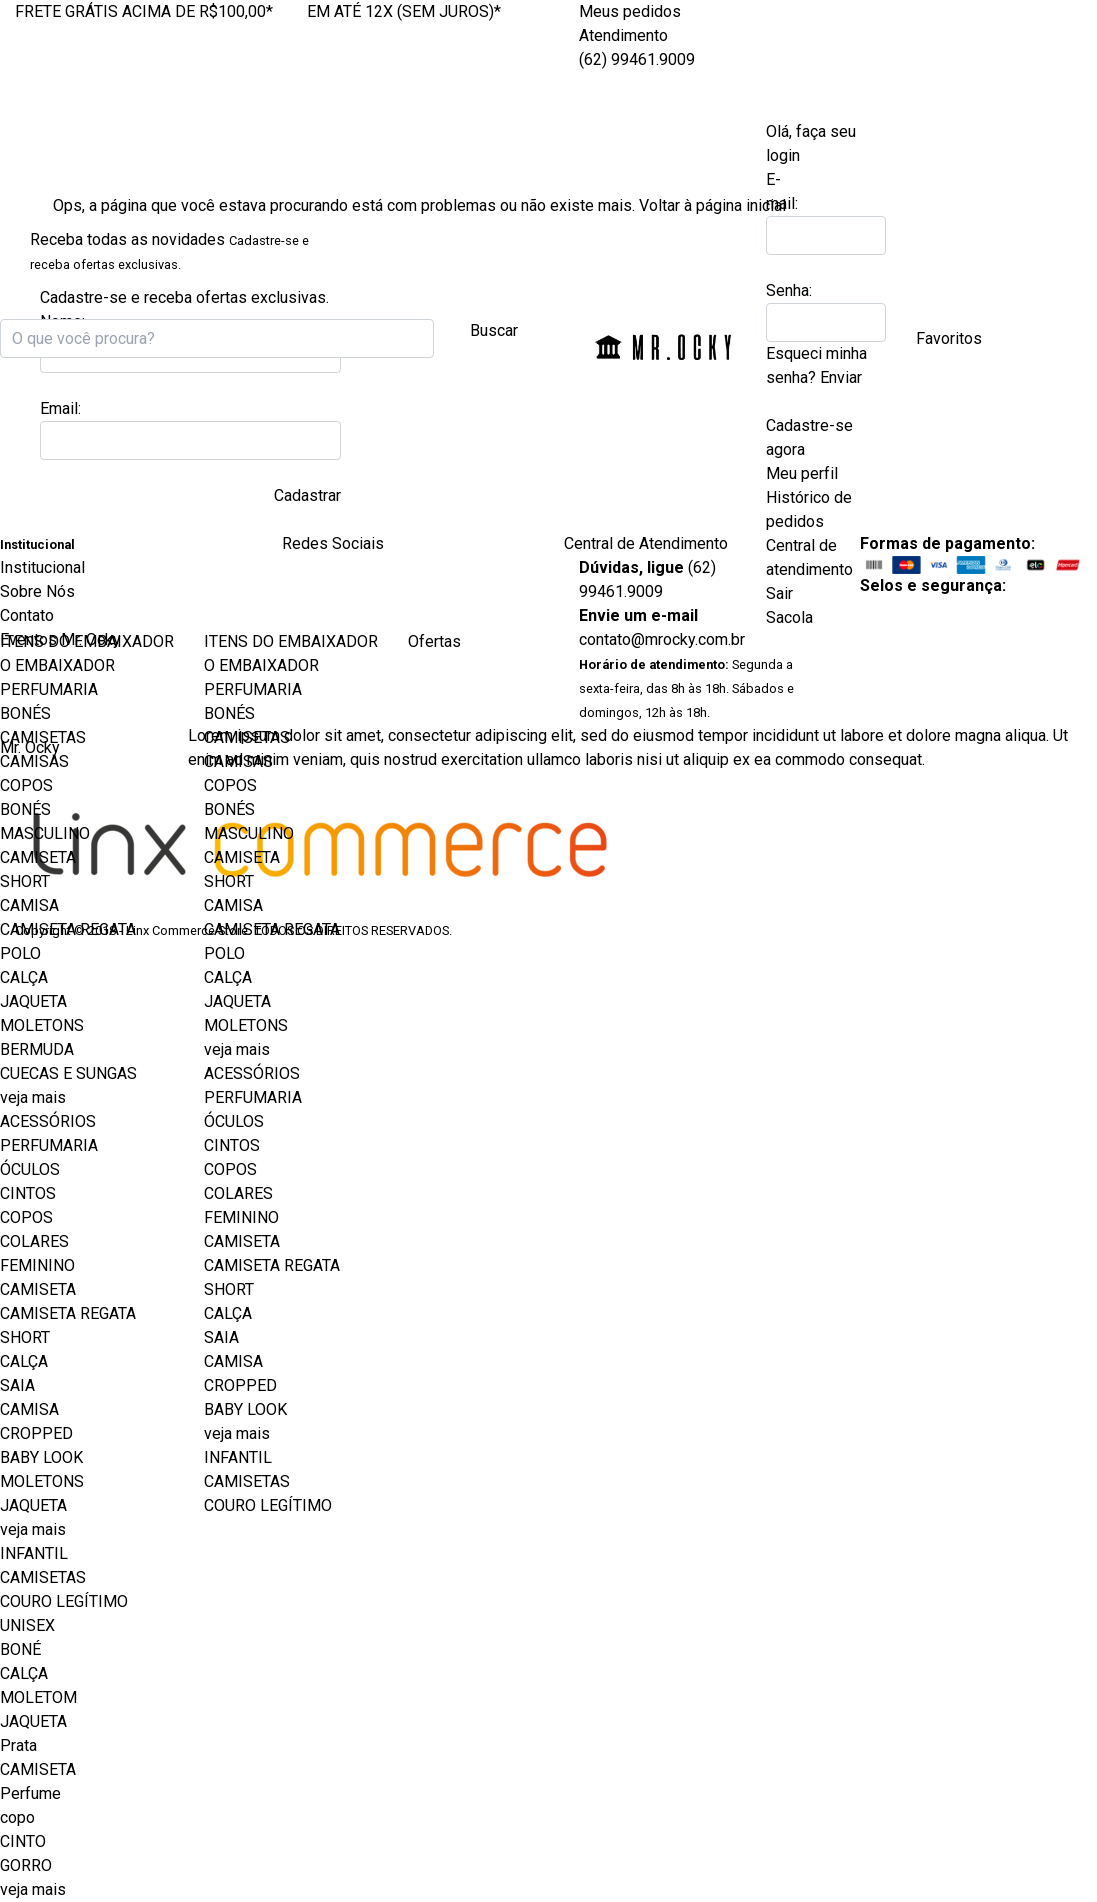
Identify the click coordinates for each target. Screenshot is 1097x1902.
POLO (20, 953)
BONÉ (20, 1649)
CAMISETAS (43, 737)
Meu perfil (802, 473)
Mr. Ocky (664, 343)
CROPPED (36, 1433)
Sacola (793, 617)
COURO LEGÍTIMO (64, 1601)
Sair (779, 593)
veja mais (33, 1097)
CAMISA (29, 905)
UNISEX (27, 1625)
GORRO (26, 1865)
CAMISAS (34, 761)
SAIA (17, 1385)
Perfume (30, 1793)
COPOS (26, 785)
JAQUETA (33, 1001)
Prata (18, 1745)
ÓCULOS (30, 1169)
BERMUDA (37, 1049)
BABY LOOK (41, 1457)
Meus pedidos (630, 11)
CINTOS (28, 1193)
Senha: (788, 290)
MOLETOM (38, 1697)
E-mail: (782, 191)
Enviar (841, 377)
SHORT (25, 881)
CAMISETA (38, 857)
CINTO (23, 1841)
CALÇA (24, 977)
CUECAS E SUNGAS (68, 1073)
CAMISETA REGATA (68, 929)
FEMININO (37, 1265)
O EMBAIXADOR (57, 665)
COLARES (34, 1241)
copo (17, 1817)
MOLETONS (42, 1025)
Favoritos (949, 338)
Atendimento (623, 35)
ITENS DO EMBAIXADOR (87, 641)
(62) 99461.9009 (637, 59)
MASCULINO (45, 833)
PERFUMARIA (49, 689)
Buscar (494, 330)
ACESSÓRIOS (48, 1121)
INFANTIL (34, 1553)
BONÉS (25, 713)
